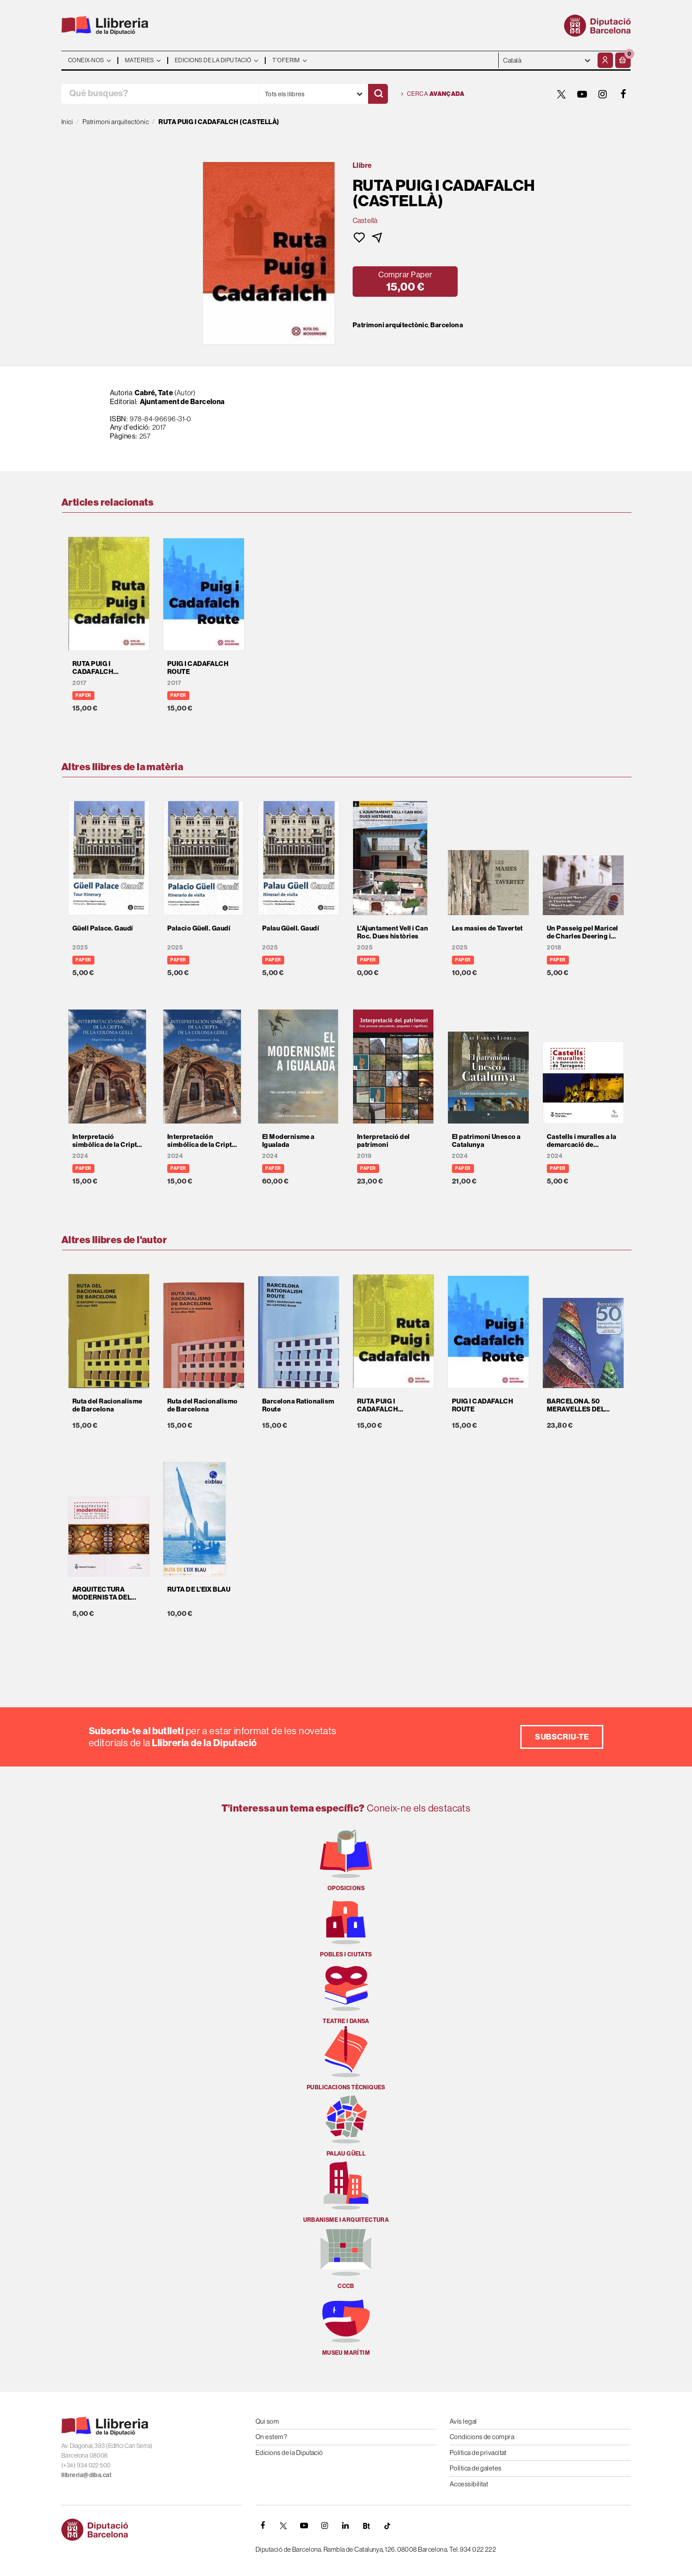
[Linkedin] (345, 2526)
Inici (67, 121)
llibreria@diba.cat (86, 2475)
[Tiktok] (387, 2526)
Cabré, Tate (154, 392)
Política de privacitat (478, 2452)
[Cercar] (378, 94)
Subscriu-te (562, 1737)
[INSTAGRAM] (603, 94)
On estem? (271, 2436)
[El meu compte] (605, 60)
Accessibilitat (469, 2484)
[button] (623, 60)
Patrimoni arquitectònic (390, 325)
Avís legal (463, 2421)
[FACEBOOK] (624, 94)
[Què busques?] (160, 94)
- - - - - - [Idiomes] (547, 60)
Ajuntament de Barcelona (182, 401)
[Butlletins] (366, 2526)
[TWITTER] (561, 94)
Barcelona (446, 325)
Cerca (432, 94)
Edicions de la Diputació (289, 2452)
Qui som (267, 2421)
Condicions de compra (482, 2436)
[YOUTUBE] (582, 94)
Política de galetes (476, 2468)
